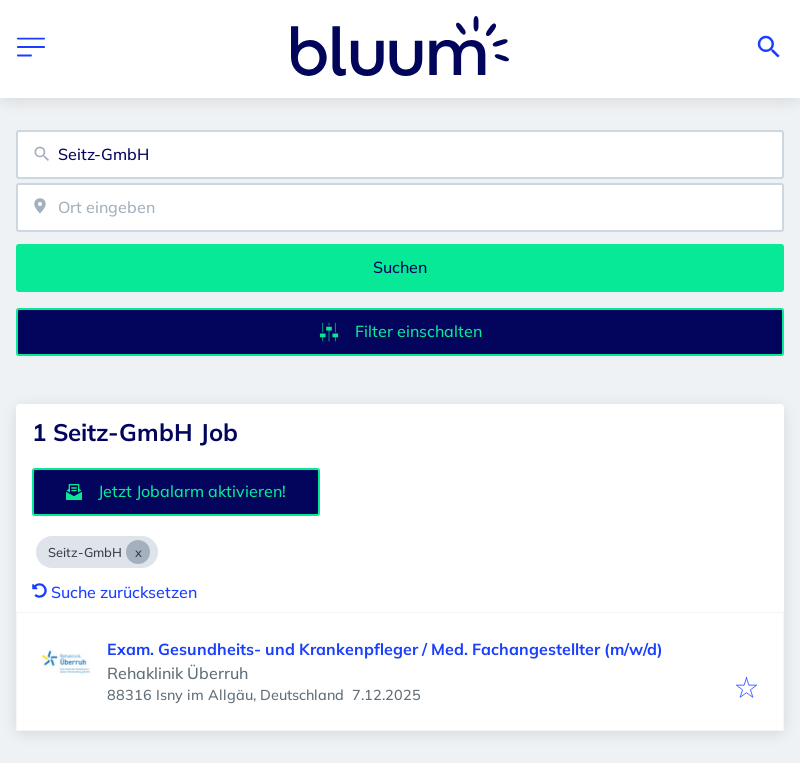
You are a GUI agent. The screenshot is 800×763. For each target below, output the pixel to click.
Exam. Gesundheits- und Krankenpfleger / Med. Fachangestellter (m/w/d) (385, 649)
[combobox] (400, 154)
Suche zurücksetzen (114, 592)
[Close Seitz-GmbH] (138, 552)
